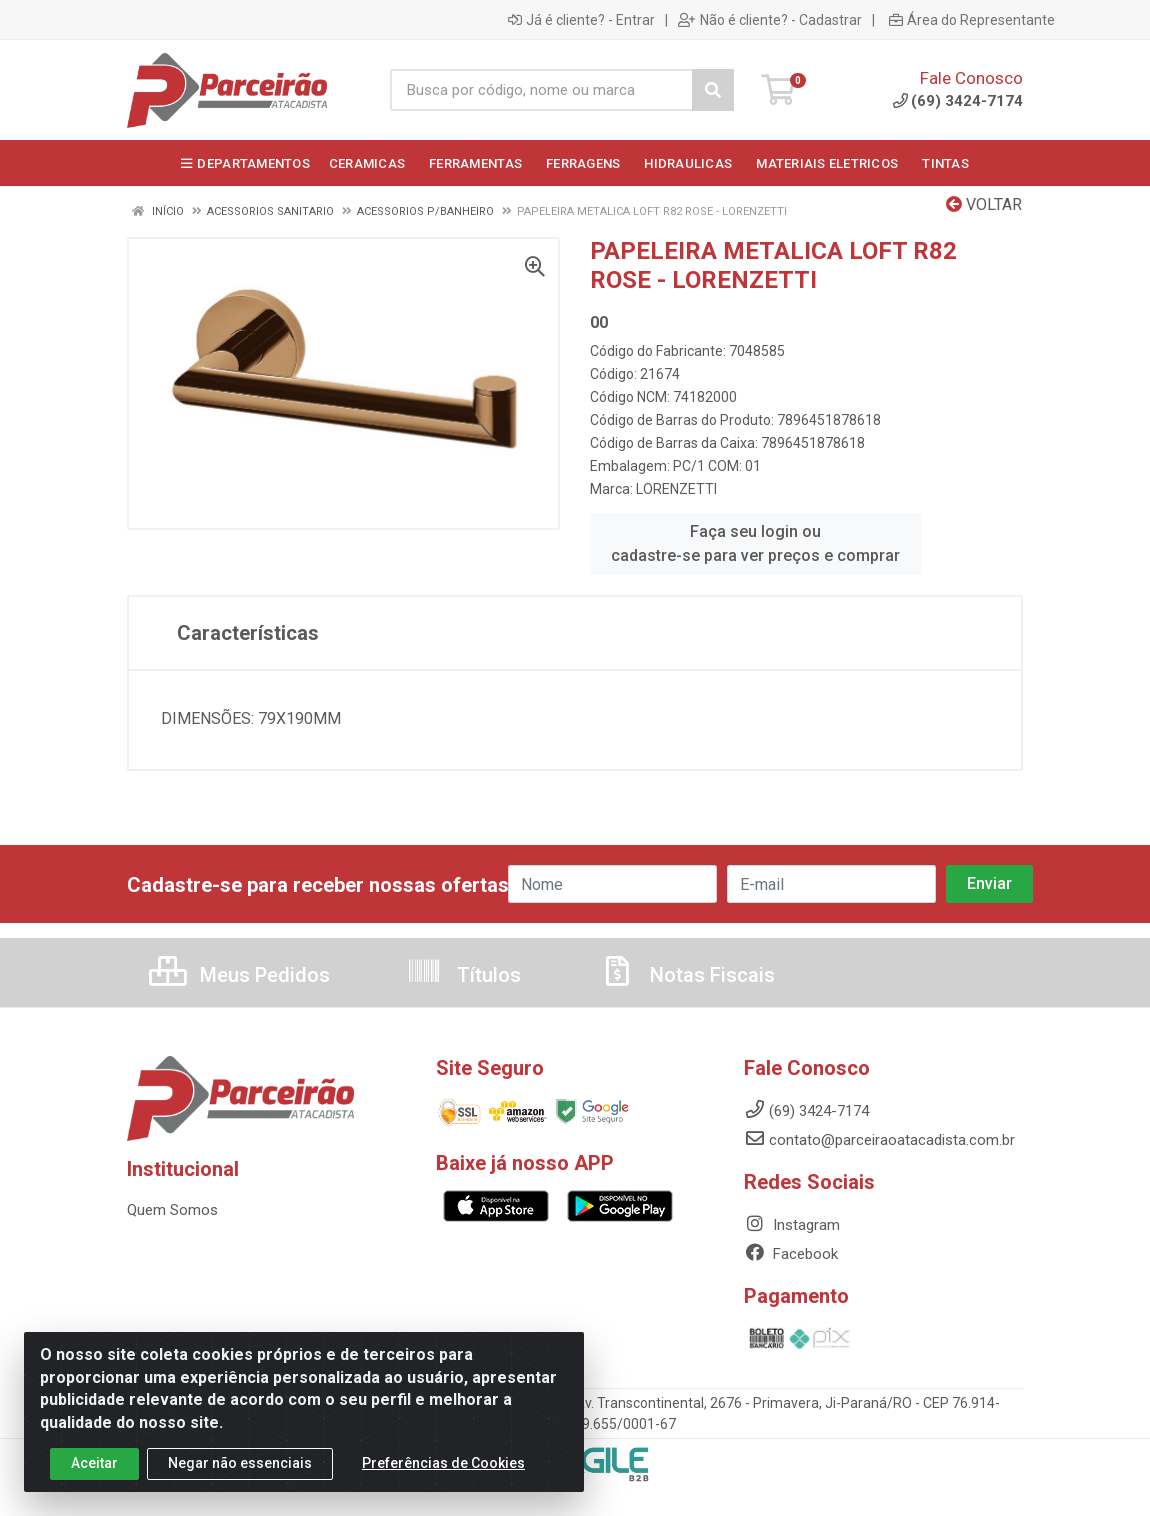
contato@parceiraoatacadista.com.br (879, 1140)
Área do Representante (972, 20)
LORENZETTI (676, 489)
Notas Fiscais (687, 975)
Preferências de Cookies (443, 1463)
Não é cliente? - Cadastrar (770, 20)
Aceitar (94, 1463)
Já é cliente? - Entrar (581, 20)
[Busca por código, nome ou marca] (541, 90)
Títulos (463, 975)
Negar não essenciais (240, 1463)
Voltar (984, 204)
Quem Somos (172, 1210)
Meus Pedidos (239, 975)
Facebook (791, 1254)
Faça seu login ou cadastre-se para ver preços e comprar (755, 543)
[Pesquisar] (713, 90)
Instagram (792, 1225)
